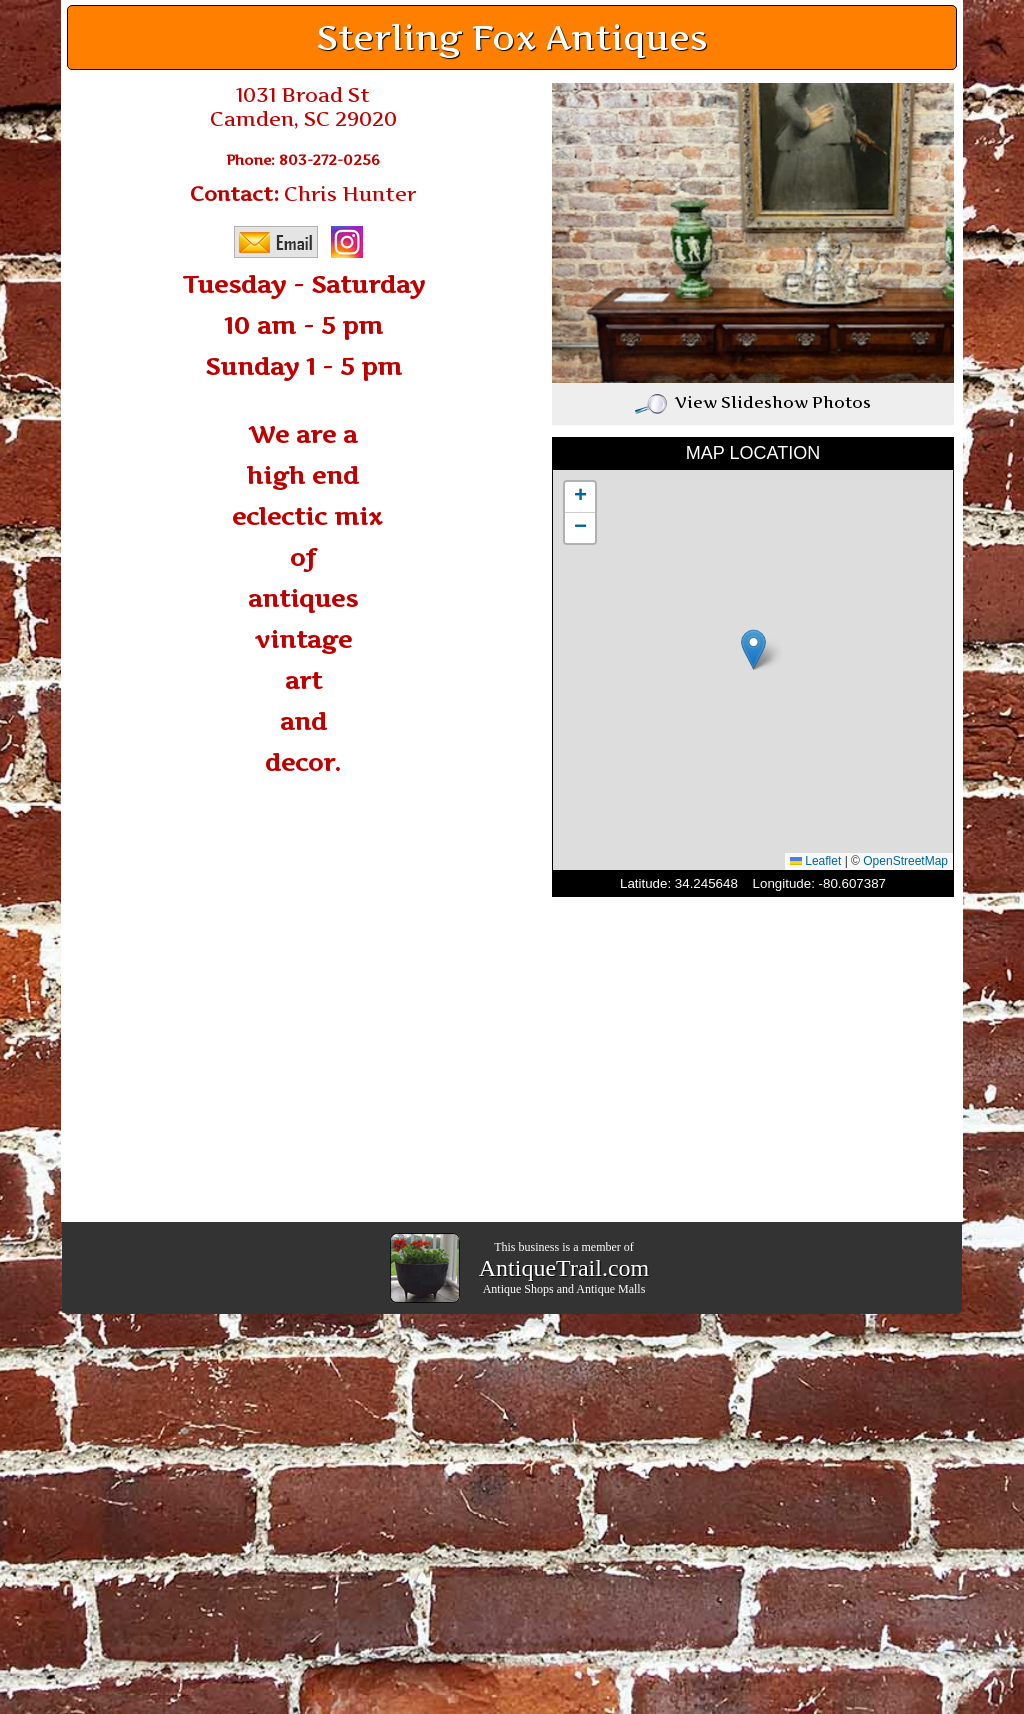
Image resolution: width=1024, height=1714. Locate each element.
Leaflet (815, 861)
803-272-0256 (329, 159)
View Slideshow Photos (753, 402)
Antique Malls (610, 1289)
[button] (753, 649)
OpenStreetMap (905, 861)
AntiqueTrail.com (564, 1268)
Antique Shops (518, 1289)
